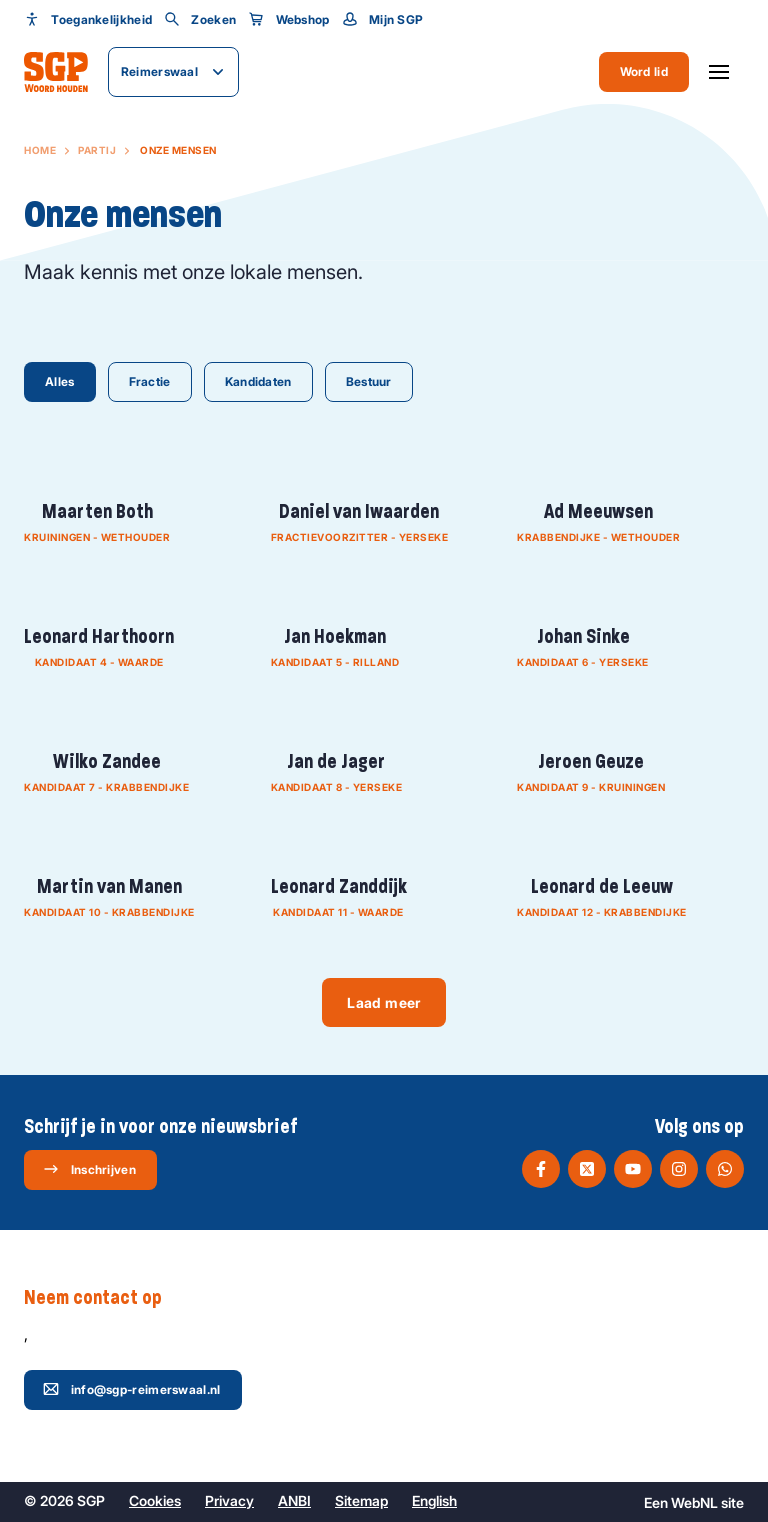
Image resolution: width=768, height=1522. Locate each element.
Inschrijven (89, 1169)
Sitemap (361, 1500)
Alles (60, 381)
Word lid (644, 71)
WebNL (694, 1502)
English (434, 1500)
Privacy (229, 1500)
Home (40, 150)
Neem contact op (103, 1298)
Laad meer (383, 1002)
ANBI (294, 1500)
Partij (97, 150)
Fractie (150, 381)
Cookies (155, 1500)
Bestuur (369, 381)
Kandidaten (258, 381)
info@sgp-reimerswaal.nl (132, 1389)
